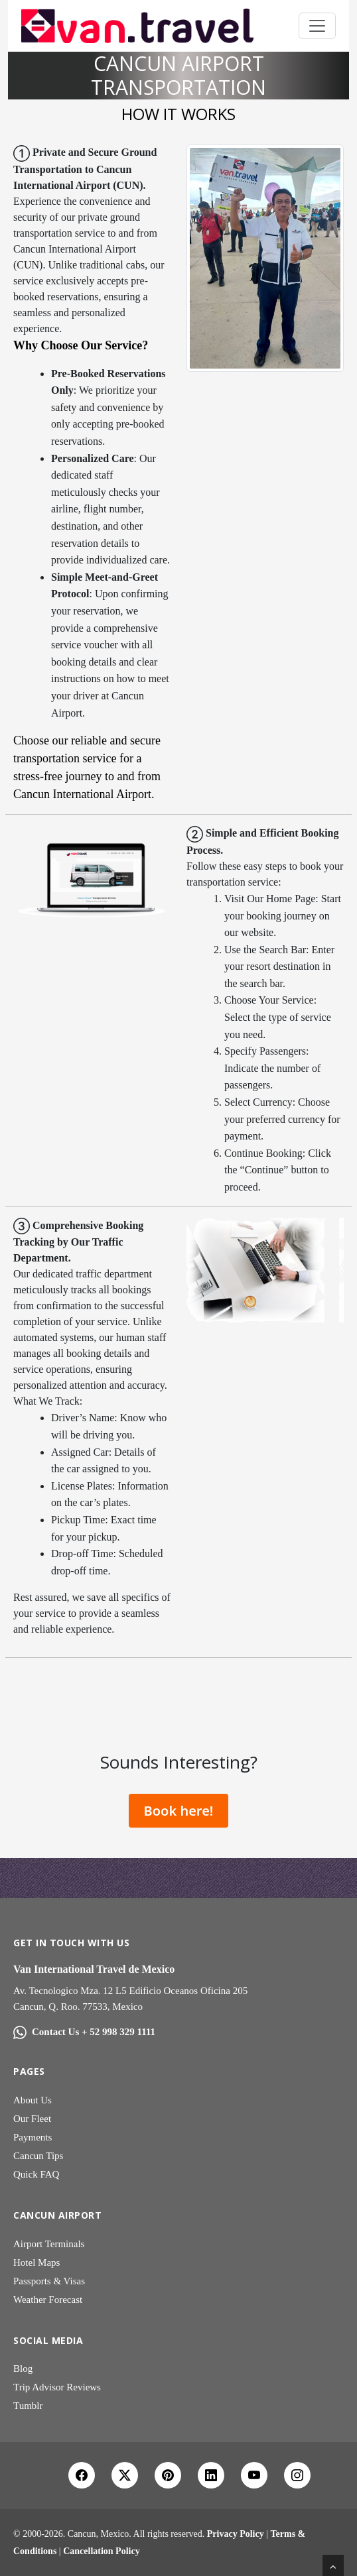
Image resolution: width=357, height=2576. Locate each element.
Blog (23, 2368)
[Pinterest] (168, 2475)
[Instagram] (297, 2475)
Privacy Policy (235, 2534)
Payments (32, 2137)
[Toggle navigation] (317, 26)
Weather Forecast (47, 2299)
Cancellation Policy (101, 2551)
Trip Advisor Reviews (57, 2387)
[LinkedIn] (211, 2475)
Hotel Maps (36, 2262)
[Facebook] (81, 2475)
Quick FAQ (36, 2174)
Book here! (179, 1811)
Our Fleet (32, 2118)
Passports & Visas (49, 2281)
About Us (32, 2100)
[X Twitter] (124, 2475)
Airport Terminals (48, 2244)
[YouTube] (254, 2475)
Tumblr (27, 2405)
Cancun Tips (38, 2155)
